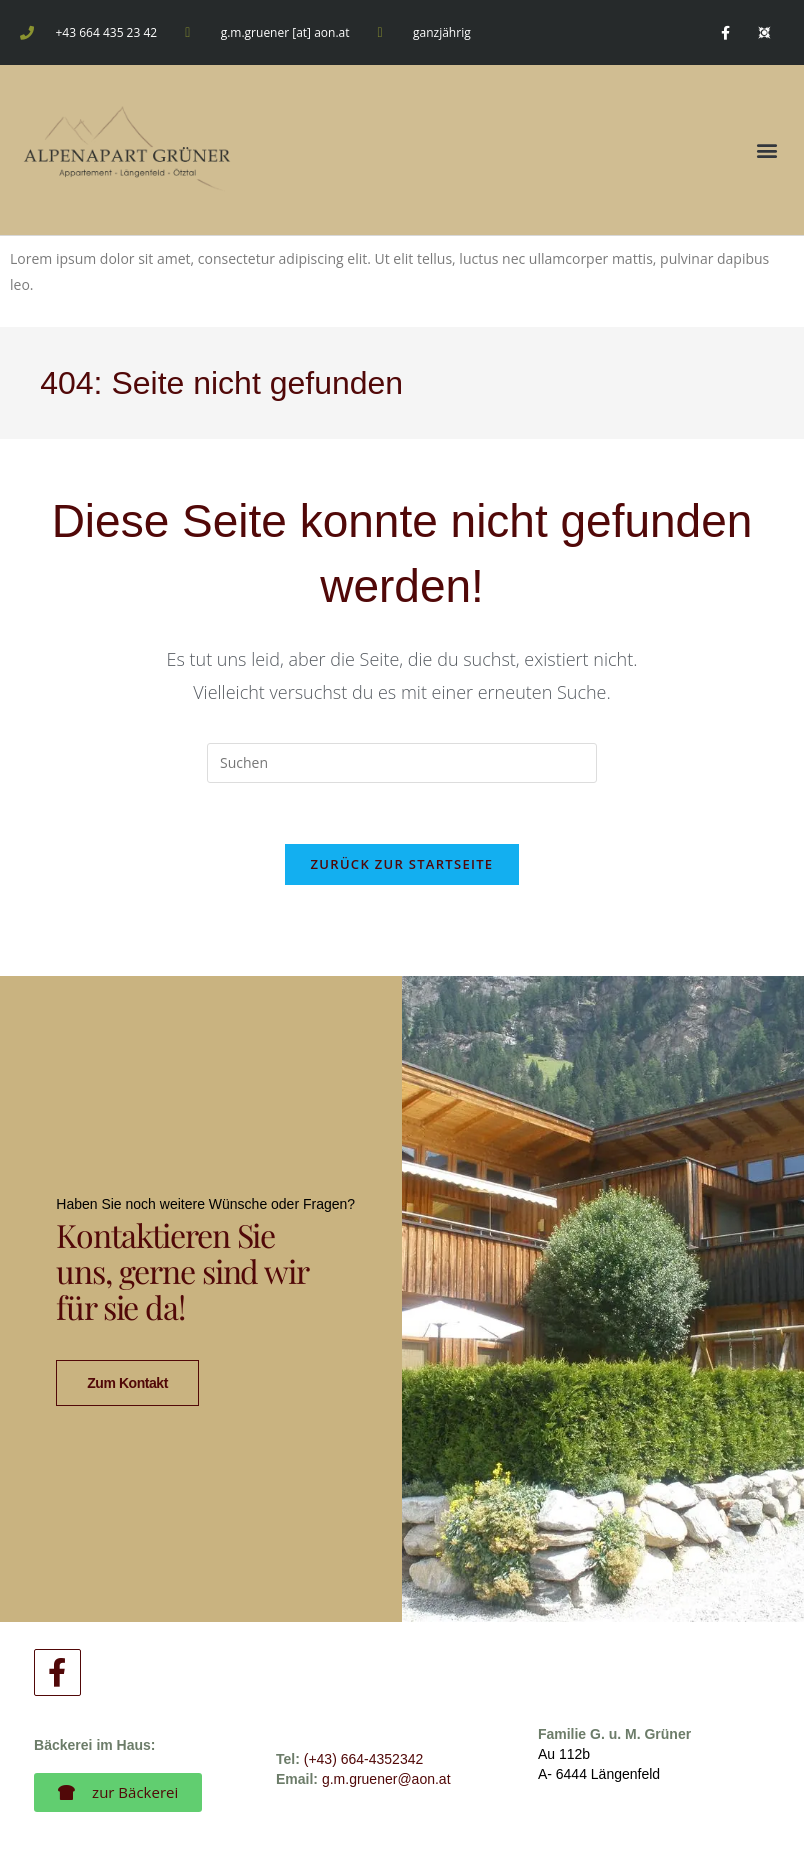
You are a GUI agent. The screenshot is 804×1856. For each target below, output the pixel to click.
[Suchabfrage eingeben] (402, 763)
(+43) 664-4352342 (364, 1712)
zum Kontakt (127, 1359)
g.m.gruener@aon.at (386, 1732)
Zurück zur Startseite (402, 864)
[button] (767, 150)
